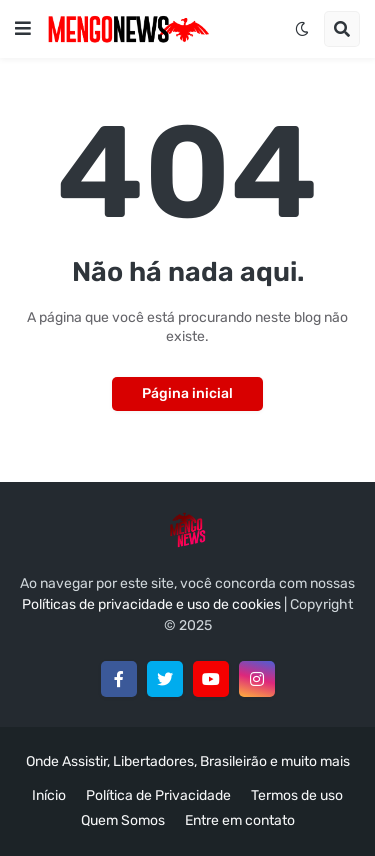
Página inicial (187, 393)
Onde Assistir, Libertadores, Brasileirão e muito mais (188, 761)
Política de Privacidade (158, 795)
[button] (23, 29)
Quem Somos (123, 820)
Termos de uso (297, 795)
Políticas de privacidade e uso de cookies (151, 604)
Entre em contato (240, 820)
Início (49, 795)
